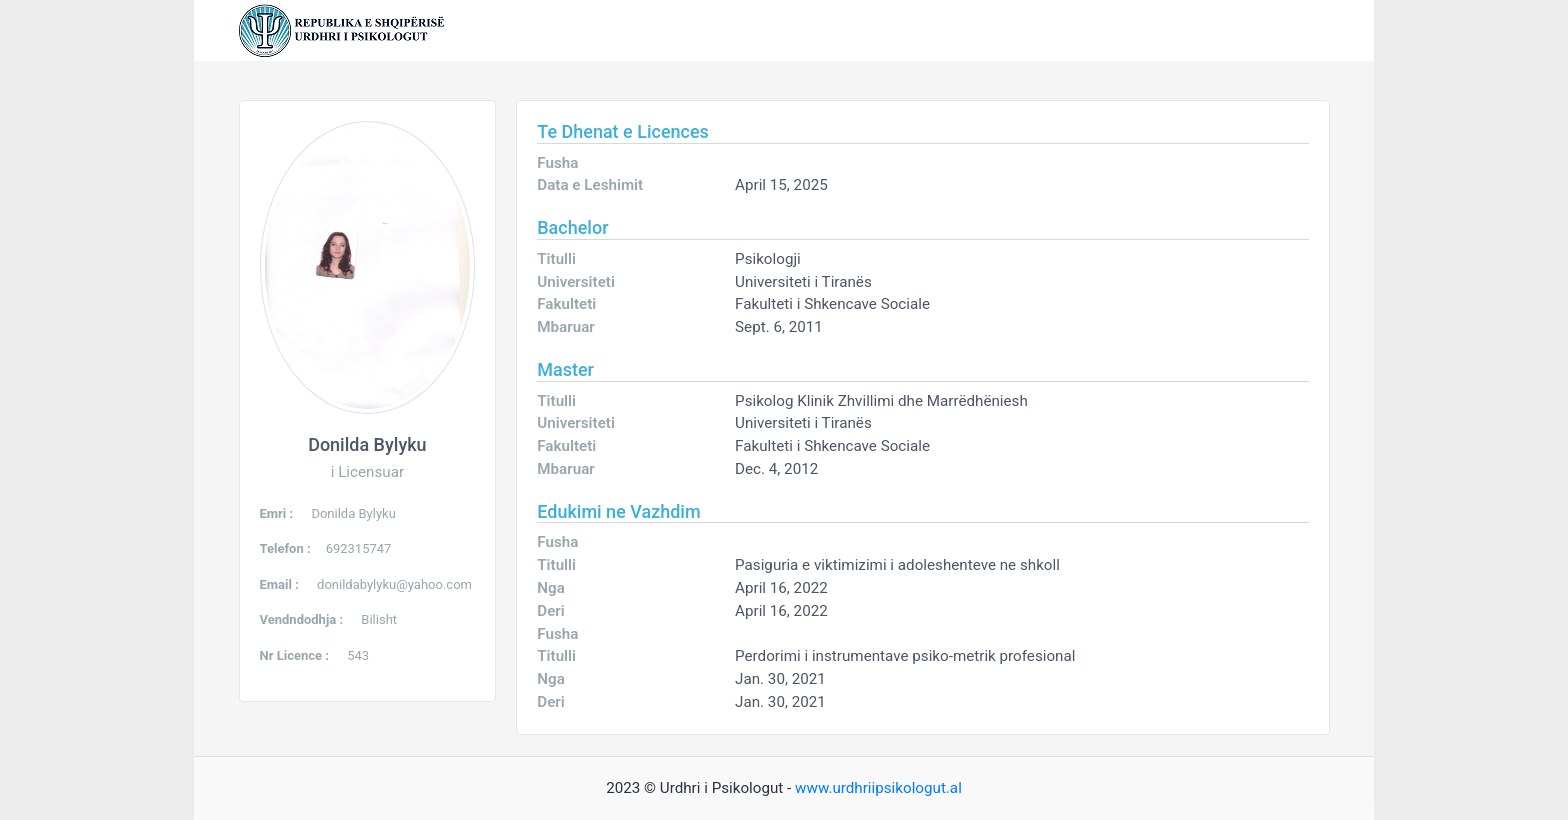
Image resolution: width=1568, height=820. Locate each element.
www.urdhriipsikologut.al (878, 788)
